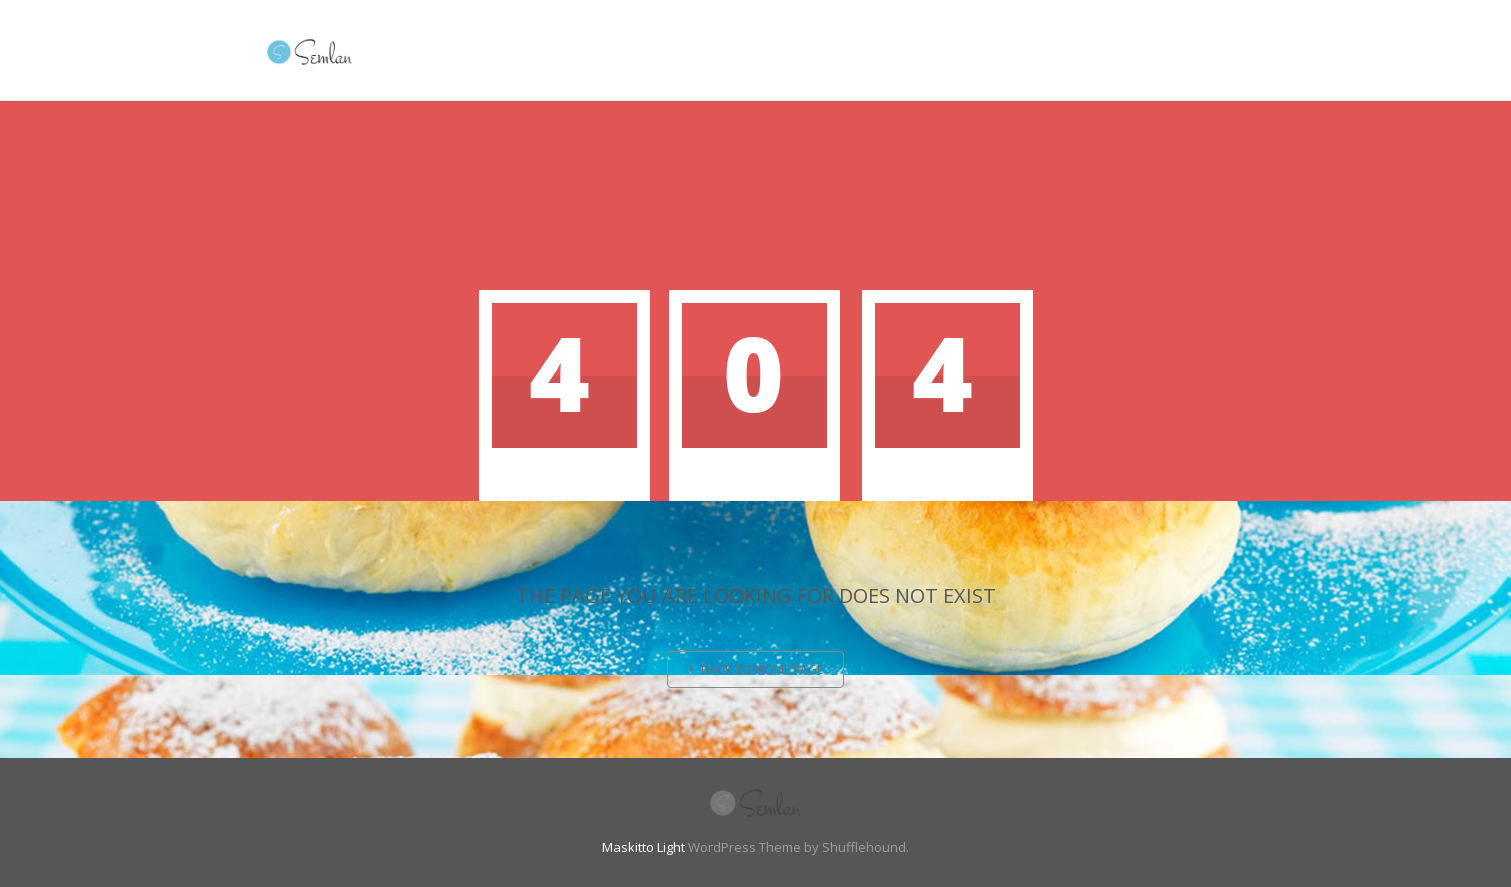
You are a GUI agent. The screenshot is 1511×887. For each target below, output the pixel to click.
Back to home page (755, 669)
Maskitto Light (643, 847)
